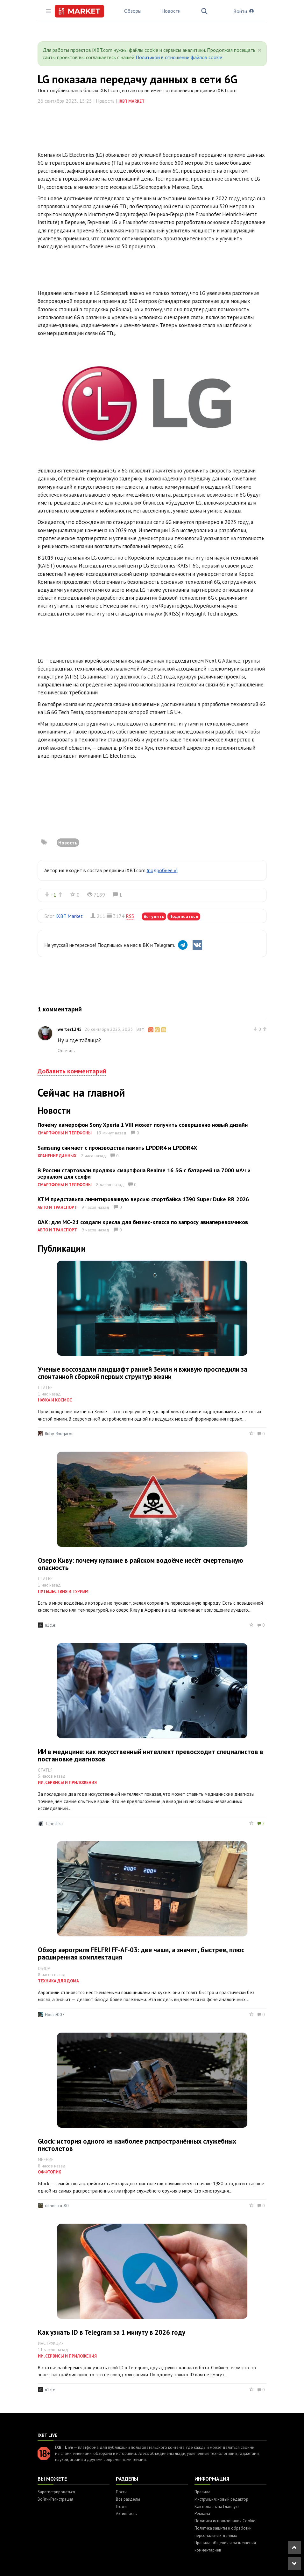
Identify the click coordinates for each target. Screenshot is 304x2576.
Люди (121, 2506)
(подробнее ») (162, 870)
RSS (130, 916)
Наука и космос (55, 1400)
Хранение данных (57, 1156)
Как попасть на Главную (216, 2506)
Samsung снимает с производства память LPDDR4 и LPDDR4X (117, 1147)
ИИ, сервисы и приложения (67, 1782)
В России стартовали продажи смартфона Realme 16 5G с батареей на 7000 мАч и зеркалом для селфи (144, 1173)
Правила (202, 2492)
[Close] (260, 50)
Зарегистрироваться (56, 2492)
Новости (170, 11)
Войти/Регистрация (55, 2499)
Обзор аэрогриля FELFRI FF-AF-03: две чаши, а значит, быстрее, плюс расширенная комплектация (141, 1953)
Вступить (154, 916)
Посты (121, 2492)
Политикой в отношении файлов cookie (179, 57)
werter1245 (69, 1029)
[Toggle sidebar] (48, 11)
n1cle (50, 1625)
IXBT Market (131, 101)
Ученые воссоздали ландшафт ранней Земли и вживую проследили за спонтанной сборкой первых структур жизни (142, 1373)
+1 (53, 895)
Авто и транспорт (57, 1207)
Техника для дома (58, 1981)
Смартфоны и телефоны (65, 1133)
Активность (126, 2513)
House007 (55, 2014)
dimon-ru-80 (57, 2205)
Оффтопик (49, 2172)
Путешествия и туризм (63, 1591)
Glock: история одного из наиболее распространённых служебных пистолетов (137, 2145)
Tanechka (54, 1823)
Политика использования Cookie (224, 2521)
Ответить (66, 1050)
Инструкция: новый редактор (221, 2499)
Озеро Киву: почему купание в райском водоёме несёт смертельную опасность (140, 1564)
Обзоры (132, 11)
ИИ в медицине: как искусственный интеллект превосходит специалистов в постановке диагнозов (150, 1755)
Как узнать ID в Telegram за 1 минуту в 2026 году (111, 2332)
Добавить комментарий (72, 1071)
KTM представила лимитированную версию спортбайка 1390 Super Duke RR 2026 (143, 1199)
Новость (68, 842)
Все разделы (128, 2499)
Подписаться (184, 916)
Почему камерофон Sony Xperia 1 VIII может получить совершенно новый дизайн (143, 1124)
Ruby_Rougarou (59, 1433)
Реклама (202, 2513)
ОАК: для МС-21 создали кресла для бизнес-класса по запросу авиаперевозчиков (143, 1222)
